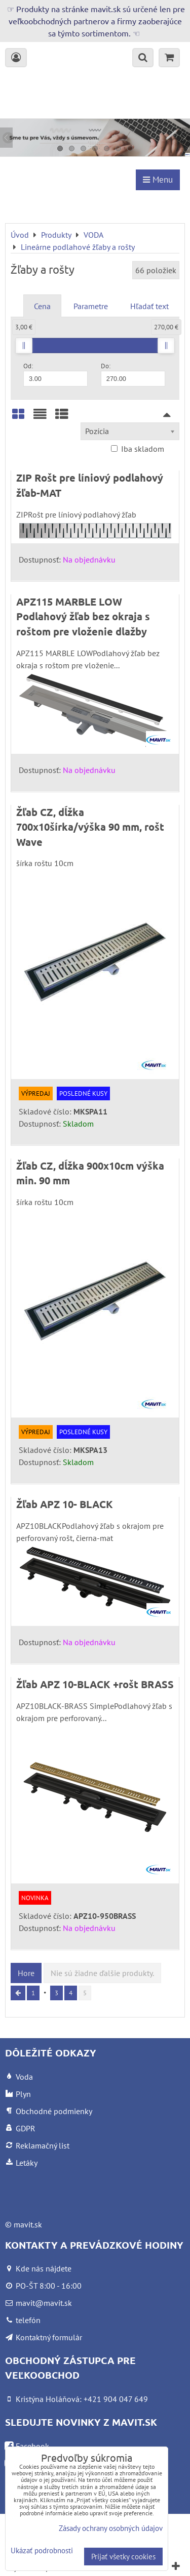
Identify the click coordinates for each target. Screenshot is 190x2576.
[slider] (23, 345)
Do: (133, 374)
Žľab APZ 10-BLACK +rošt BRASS (95, 1684)
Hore (26, 1973)
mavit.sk (28, 2224)
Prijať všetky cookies (123, 2556)
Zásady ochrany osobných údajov (111, 2528)
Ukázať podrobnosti (42, 2551)
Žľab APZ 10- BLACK (64, 1504)
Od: (55, 374)
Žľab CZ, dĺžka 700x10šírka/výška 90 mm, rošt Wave (90, 826)
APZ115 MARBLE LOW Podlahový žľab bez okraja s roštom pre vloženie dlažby (83, 616)
